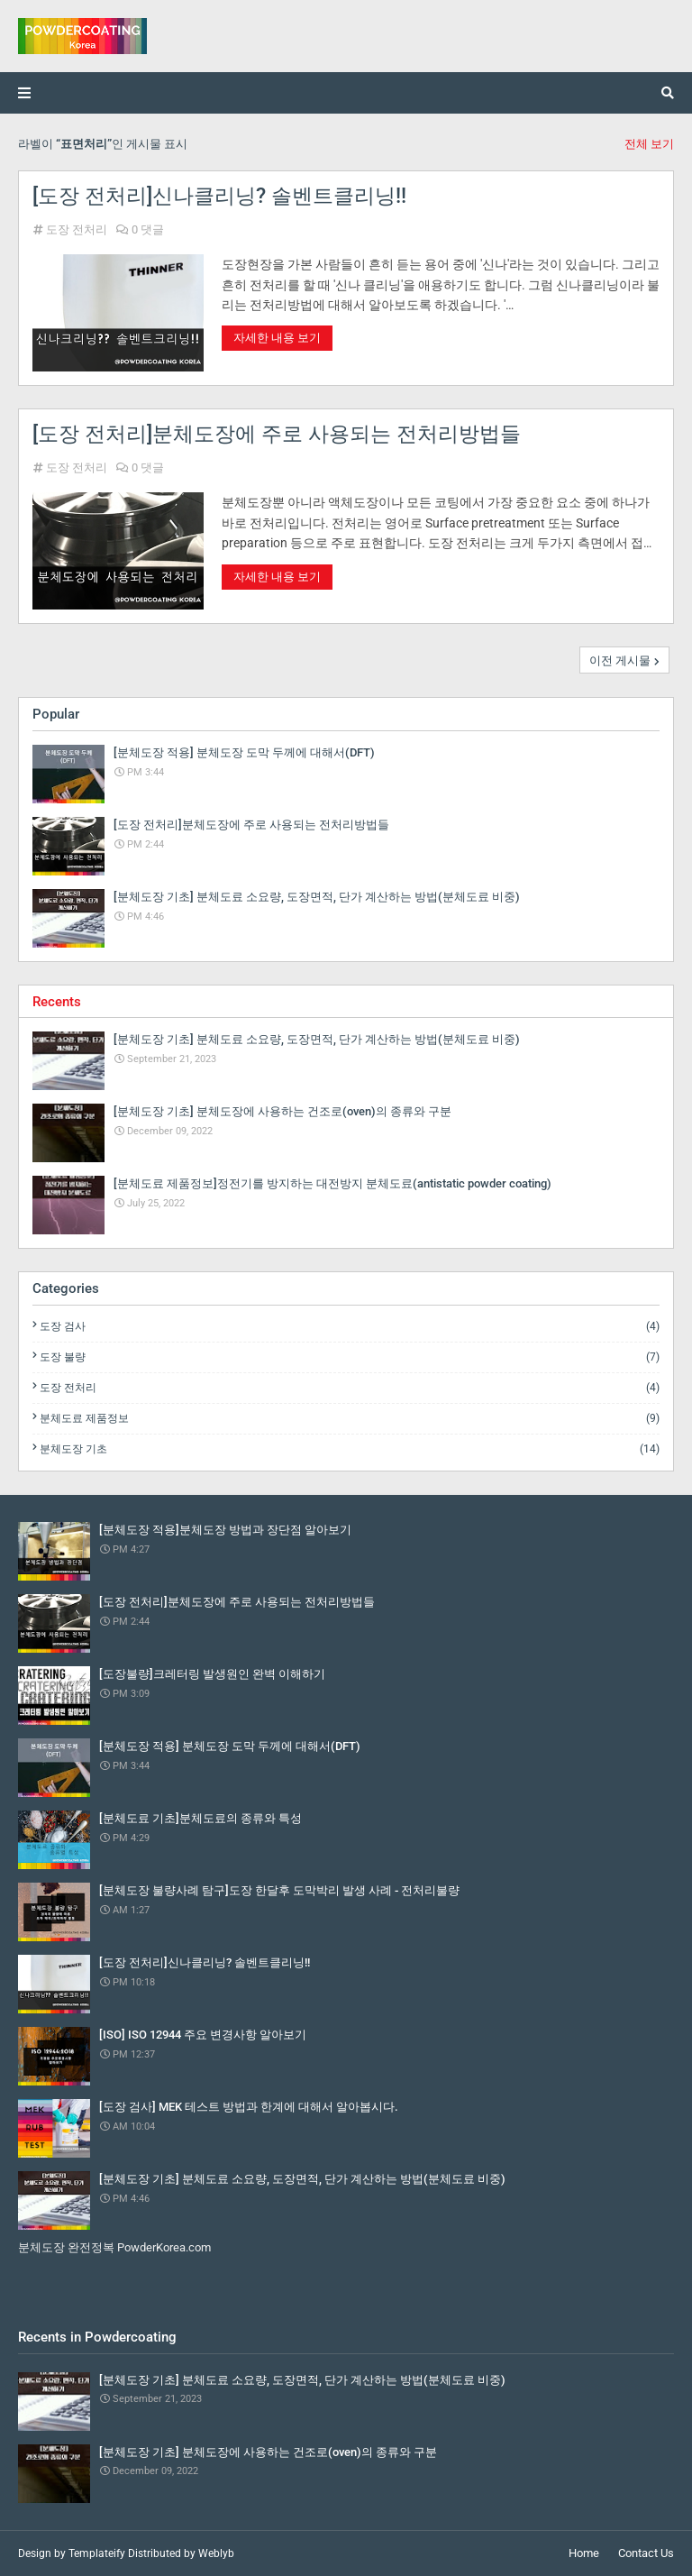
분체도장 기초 (350, 1449)
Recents (56, 1002)
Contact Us (646, 2553)
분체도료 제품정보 (350, 1418)
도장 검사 (350, 1326)
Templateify (96, 2553)
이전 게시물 (620, 660)
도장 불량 (350, 1357)
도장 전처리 (76, 229)
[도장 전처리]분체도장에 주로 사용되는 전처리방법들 (276, 434)
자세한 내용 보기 (277, 337)
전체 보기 (649, 144)
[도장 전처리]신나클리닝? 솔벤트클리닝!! (219, 196)
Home (584, 2553)
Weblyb (216, 2553)
